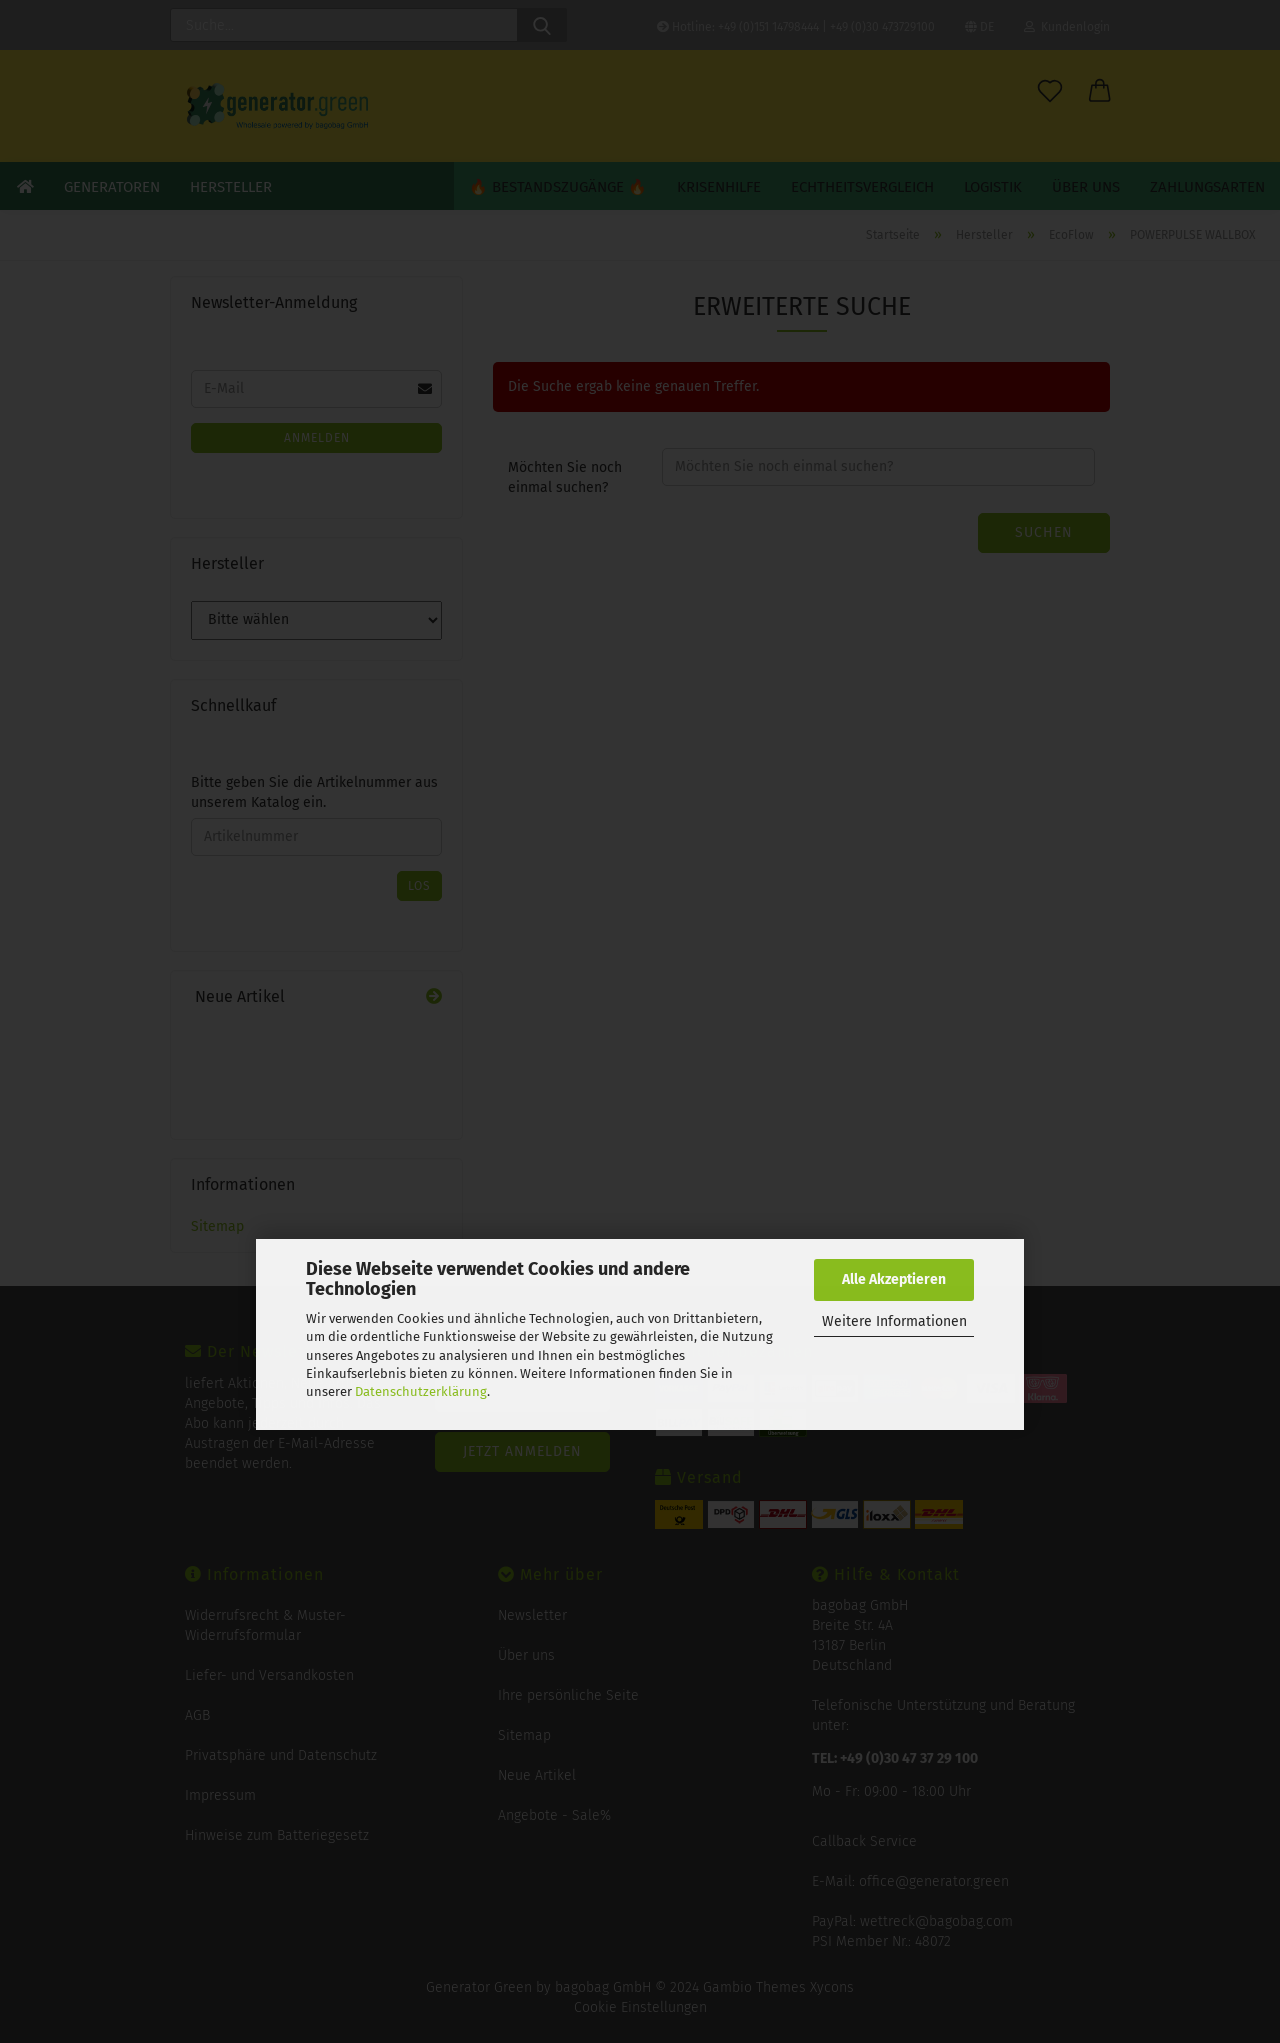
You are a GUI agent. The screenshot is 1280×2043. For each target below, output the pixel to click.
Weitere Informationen (894, 1321)
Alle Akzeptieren (894, 1279)
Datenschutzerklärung (421, 1391)
